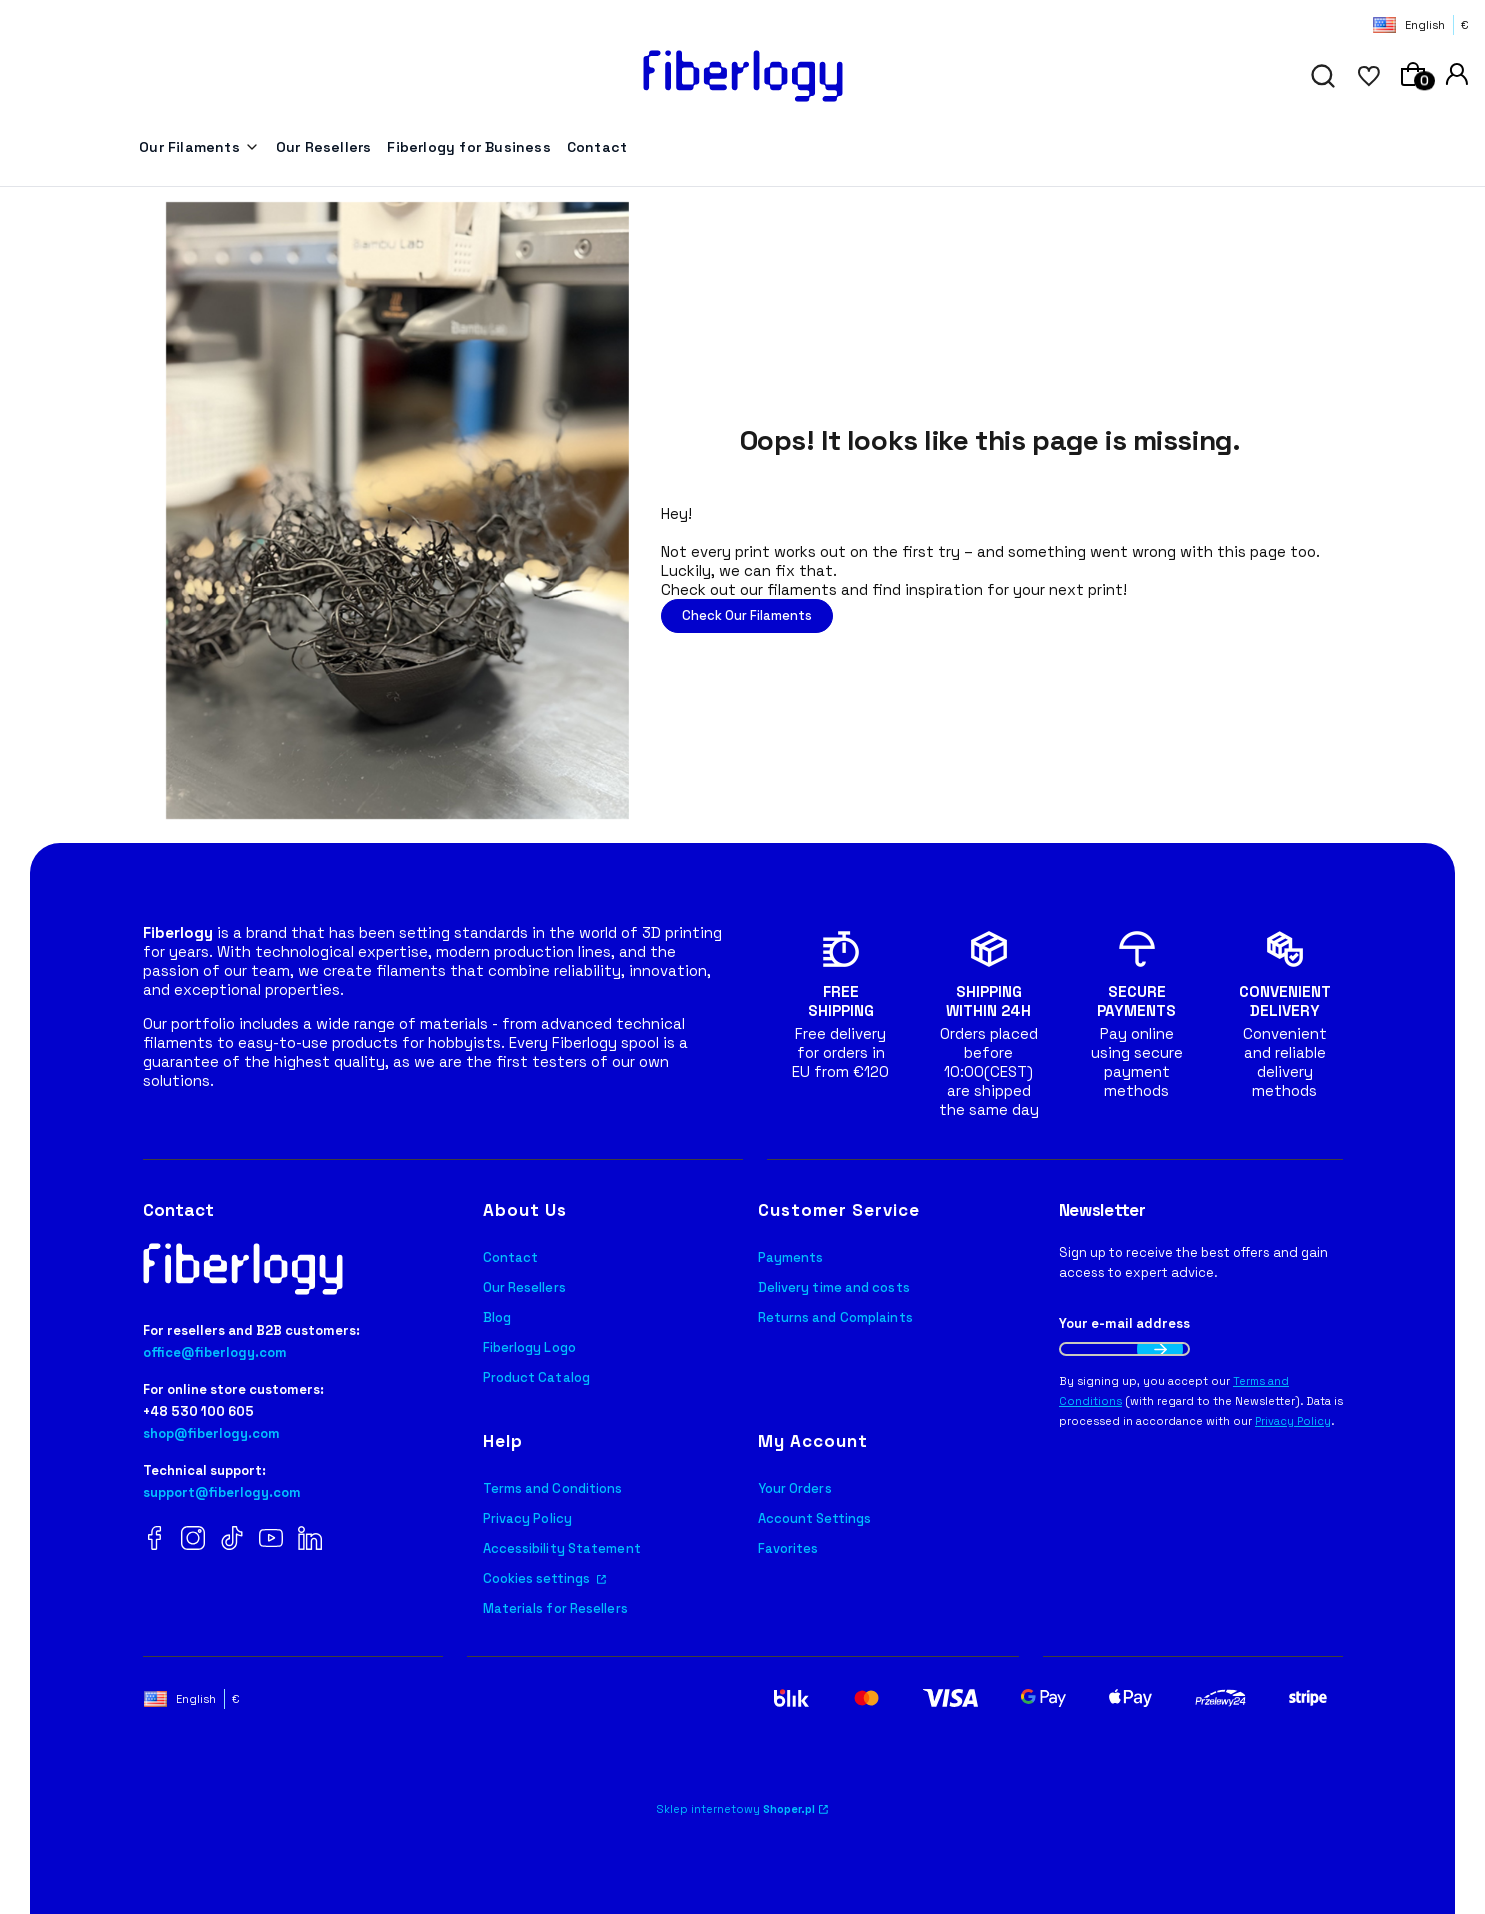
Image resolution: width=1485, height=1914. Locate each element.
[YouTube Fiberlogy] (271, 1540)
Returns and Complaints (835, 1317)
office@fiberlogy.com (215, 1352)
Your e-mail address (1124, 1323)
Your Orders (795, 1488)
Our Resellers (524, 1287)
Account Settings (815, 1518)
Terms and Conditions (553, 1488)
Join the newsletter (1160, 1349)
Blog (497, 1317)
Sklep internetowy (736, 1809)
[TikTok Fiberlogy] (232, 1540)
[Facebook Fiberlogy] (155, 1540)
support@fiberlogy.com (222, 1492)
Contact (511, 1257)
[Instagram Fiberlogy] (193, 1540)
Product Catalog (537, 1377)
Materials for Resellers (555, 1608)
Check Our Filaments (747, 615)
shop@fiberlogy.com (211, 1433)
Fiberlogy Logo (529, 1347)
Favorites (788, 1548)
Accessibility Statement (562, 1548)
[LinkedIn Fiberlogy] (310, 1540)
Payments (791, 1257)
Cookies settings (538, 1578)
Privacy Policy (527, 1518)
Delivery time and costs (834, 1287)
